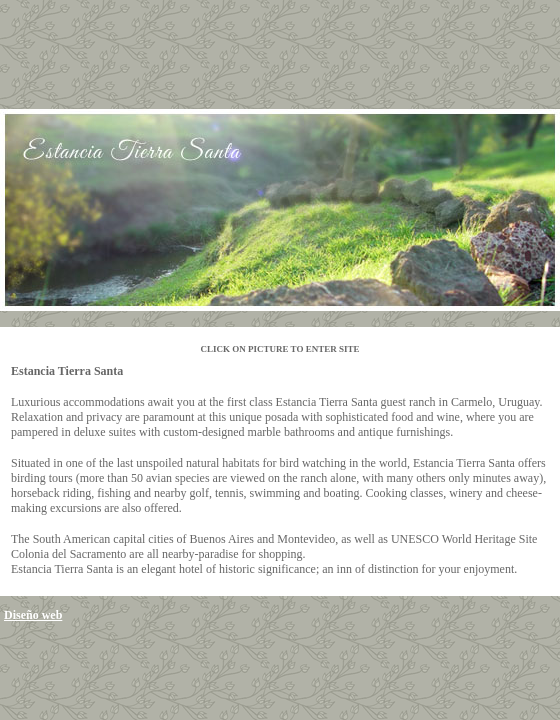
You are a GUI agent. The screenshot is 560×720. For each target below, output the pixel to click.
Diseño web (33, 615)
